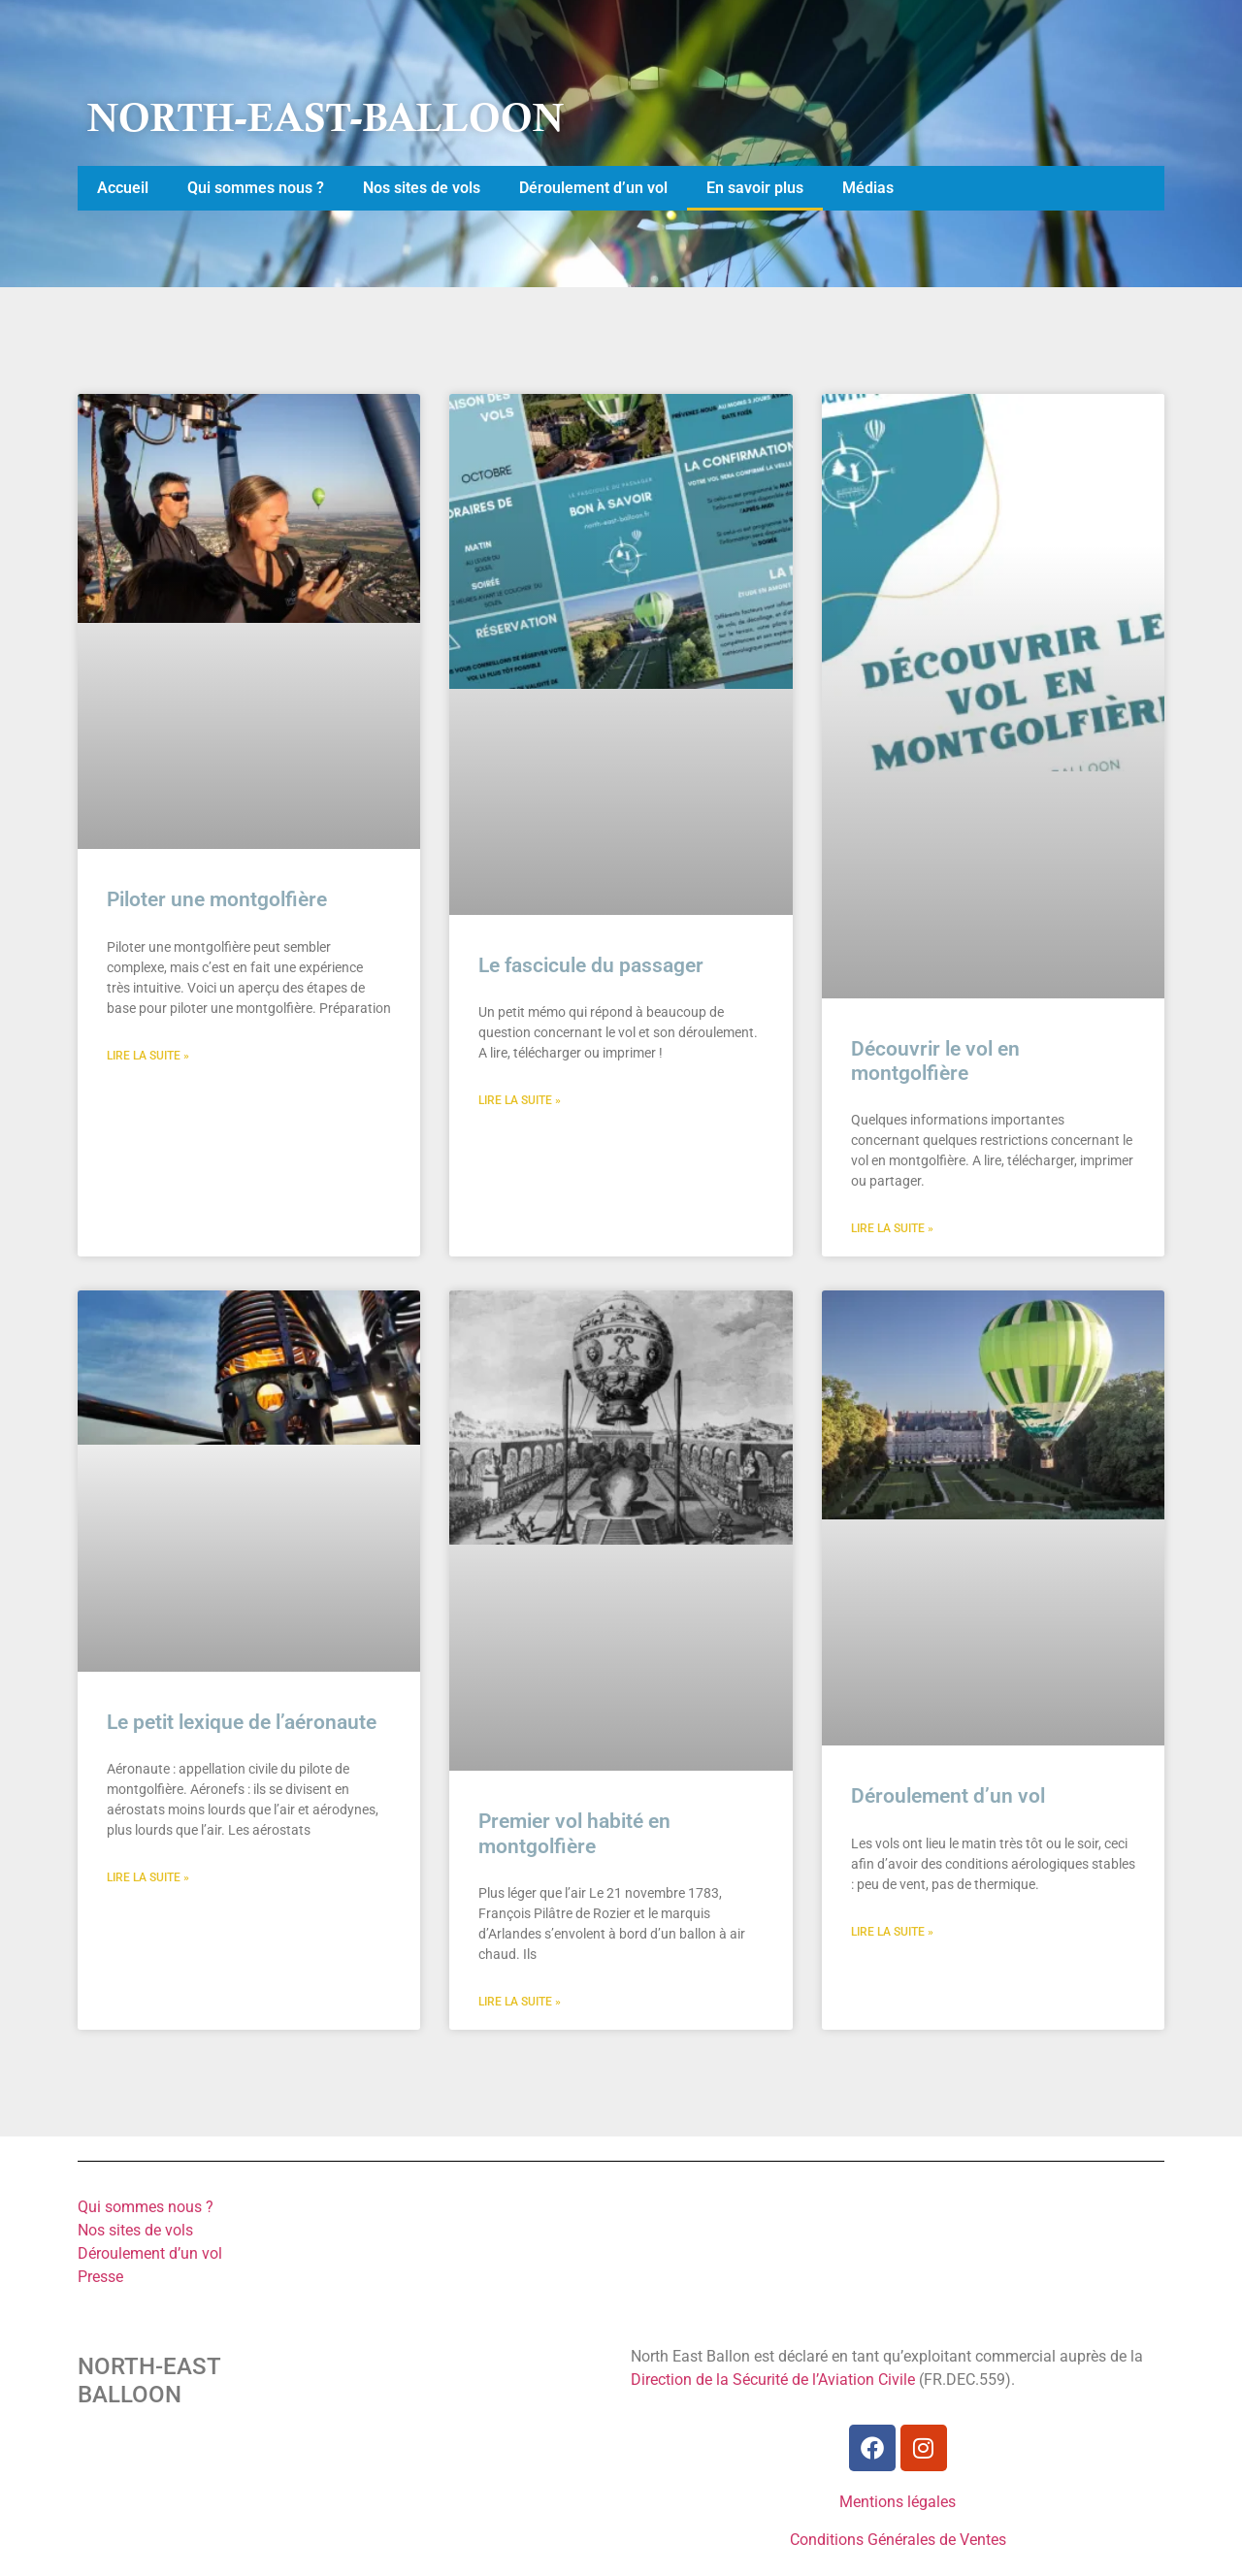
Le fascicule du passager (590, 965)
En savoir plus (754, 188)
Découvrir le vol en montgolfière (935, 1061)
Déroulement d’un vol (593, 188)
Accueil (122, 188)
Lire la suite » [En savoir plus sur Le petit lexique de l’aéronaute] (148, 1877)
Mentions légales (897, 2502)
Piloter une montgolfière (217, 899)
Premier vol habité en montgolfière (574, 1833)
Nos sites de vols (421, 188)
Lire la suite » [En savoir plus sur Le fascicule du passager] (519, 1100)
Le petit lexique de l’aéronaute (241, 1722)
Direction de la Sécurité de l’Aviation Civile (773, 2379)
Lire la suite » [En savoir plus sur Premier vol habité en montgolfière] (519, 2001)
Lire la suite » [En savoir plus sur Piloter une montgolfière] (148, 1055)
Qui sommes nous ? (255, 188)
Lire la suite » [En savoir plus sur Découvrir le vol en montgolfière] (892, 1228)
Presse (100, 2276)
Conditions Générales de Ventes (898, 2539)
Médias (868, 188)
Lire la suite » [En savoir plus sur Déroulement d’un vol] (892, 1932)
